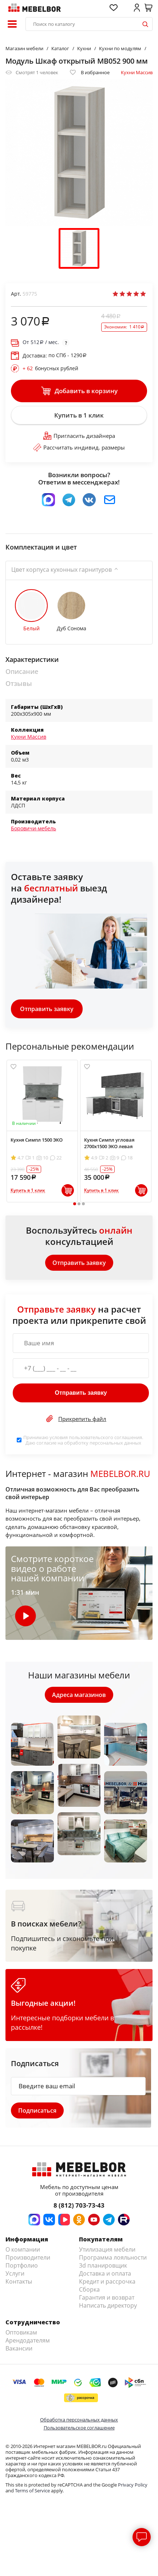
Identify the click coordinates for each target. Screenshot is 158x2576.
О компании (22, 2249)
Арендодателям (27, 2340)
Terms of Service (32, 2490)
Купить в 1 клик (79, 415)
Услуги (14, 2273)
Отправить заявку (47, 1009)
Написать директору (108, 2305)
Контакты (18, 2281)
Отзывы (18, 683)
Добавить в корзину (79, 391)
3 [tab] (83, 1203)
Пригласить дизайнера (79, 436)
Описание (21, 671)
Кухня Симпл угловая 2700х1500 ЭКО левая (109, 1143)
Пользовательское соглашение (79, 2428)
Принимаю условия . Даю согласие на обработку (83, 1440)
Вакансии (18, 2348)
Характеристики (32, 659)
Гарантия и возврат (106, 2297)
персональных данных (115, 1442)
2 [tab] (79, 1203)
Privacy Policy (132, 2484)
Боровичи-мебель (33, 828)
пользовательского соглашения (105, 1437)
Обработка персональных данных (79, 2420)
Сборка (89, 2289)
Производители (27, 2257)
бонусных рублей (50, 368)
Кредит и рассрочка (107, 2281)
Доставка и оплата (105, 2273)
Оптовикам (21, 2332)
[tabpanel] (42, 1131)
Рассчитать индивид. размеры (79, 447)
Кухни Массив (137, 72)
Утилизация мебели (107, 2249)
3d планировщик (103, 2265)
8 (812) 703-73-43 (79, 2205)
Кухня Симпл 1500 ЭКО (37, 1140)
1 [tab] (74, 1203)
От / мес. (41, 342)
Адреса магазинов (79, 1695)
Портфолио (21, 2265)
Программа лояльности (113, 2257)
